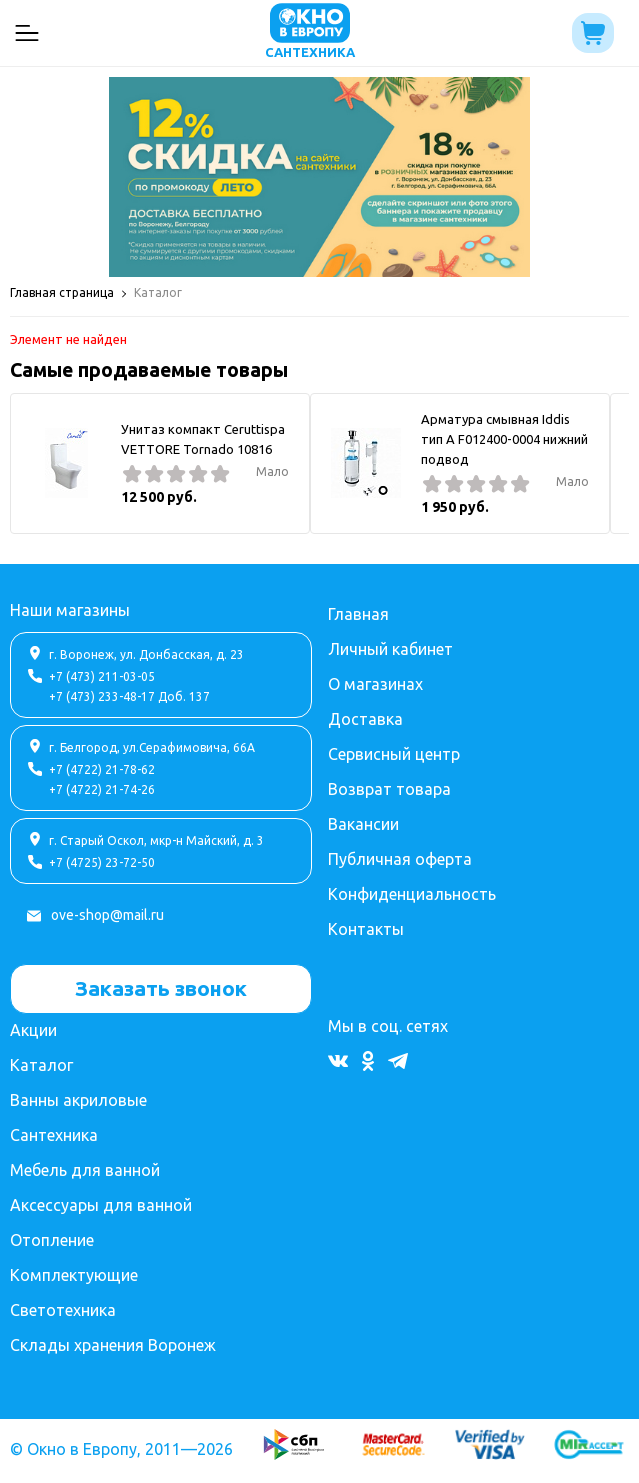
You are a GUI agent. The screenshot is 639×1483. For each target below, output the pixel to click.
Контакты (366, 929)
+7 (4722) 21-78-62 (102, 769)
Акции (33, 1030)
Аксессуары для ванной (101, 1205)
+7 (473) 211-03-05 (102, 676)
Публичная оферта (400, 859)
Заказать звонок (161, 988)
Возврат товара (389, 789)
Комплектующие (74, 1275)
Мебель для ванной (85, 1170)
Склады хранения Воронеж (113, 1345)
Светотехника (63, 1310)
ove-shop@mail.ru (107, 915)
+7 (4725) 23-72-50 (102, 862)
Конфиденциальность (412, 894)
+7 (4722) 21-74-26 (102, 789)
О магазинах (375, 684)
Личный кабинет (390, 649)
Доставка (365, 719)
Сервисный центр (394, 754)
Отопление (52, 1240)
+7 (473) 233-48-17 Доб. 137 (129, 696)
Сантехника (54, 1135)
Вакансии (363, 824)
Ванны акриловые (78, 1100)
